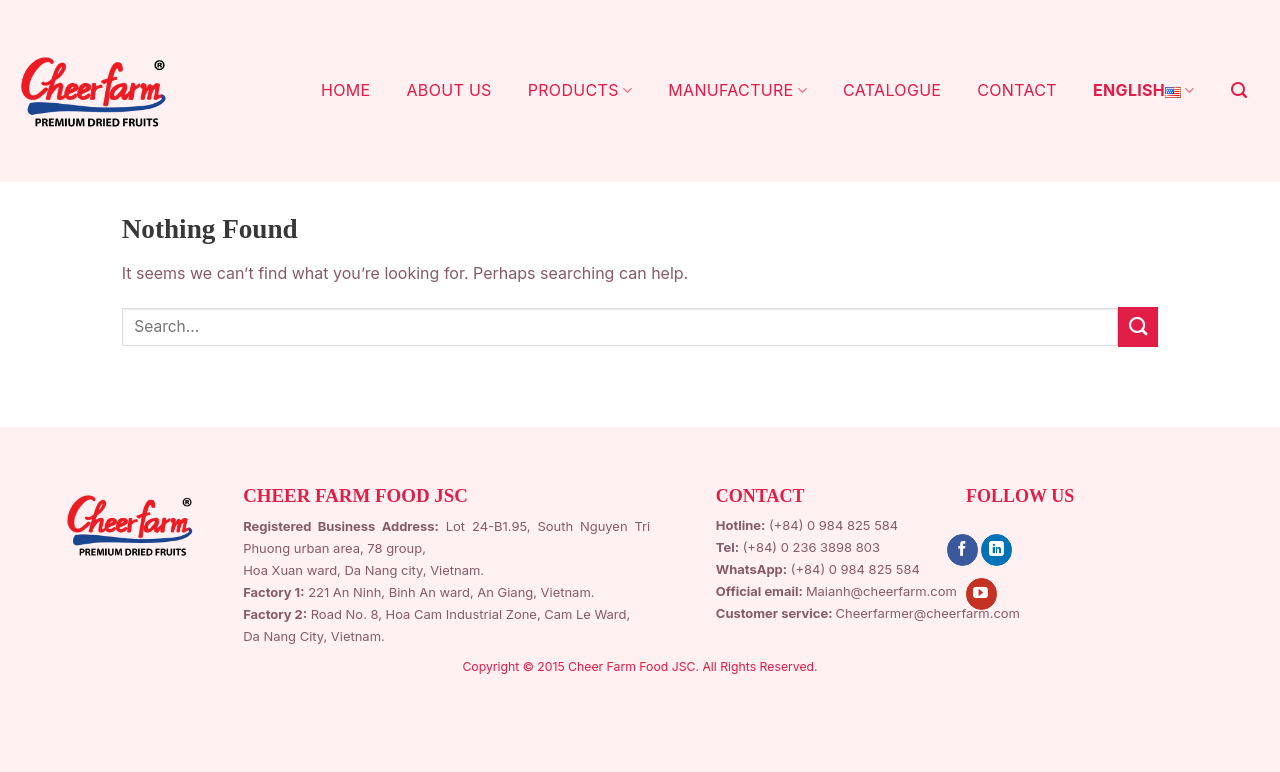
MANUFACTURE (737, 90)
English (1144, 91)
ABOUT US (448, 90)
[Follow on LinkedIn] (996, 550)
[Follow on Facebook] (962, 550)
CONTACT (1017, 90)
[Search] (1239, 90)
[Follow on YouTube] (981, 594)
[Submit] (1138, 326)
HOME (345, 90)
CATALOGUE (892, 90)
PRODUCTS (580, 90)
